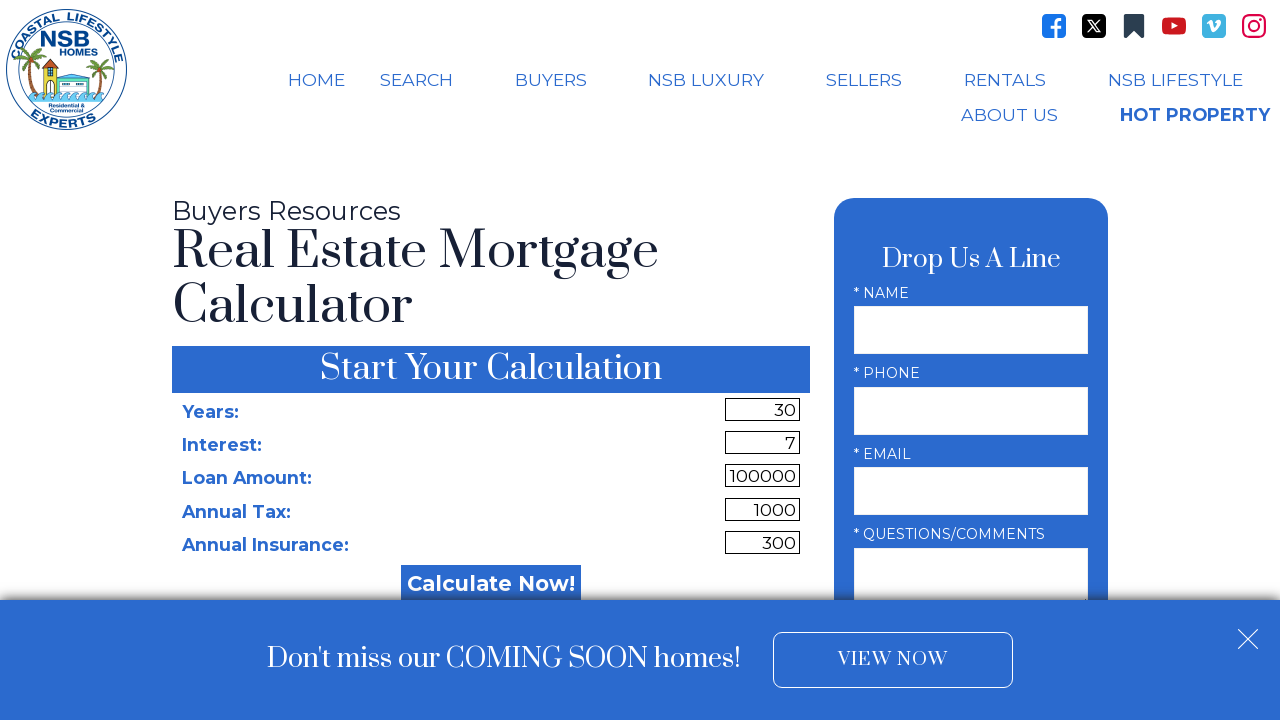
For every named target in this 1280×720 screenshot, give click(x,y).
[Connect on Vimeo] (1214, 26)
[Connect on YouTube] (1174, 26)
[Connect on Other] (1134, 26)
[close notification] (1248, 631)
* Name (881, 293)
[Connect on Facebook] (1054, 26)
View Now (892, 659)
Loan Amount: (247, 477)
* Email (882, 454)
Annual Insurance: (265, 544)
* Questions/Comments (949, 534)
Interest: (222, 444)
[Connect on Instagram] (1254, 26)
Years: (210, 411)
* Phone (887, 373)
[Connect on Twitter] (1094, 26)
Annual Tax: (236, 511)
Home (316, 80)
